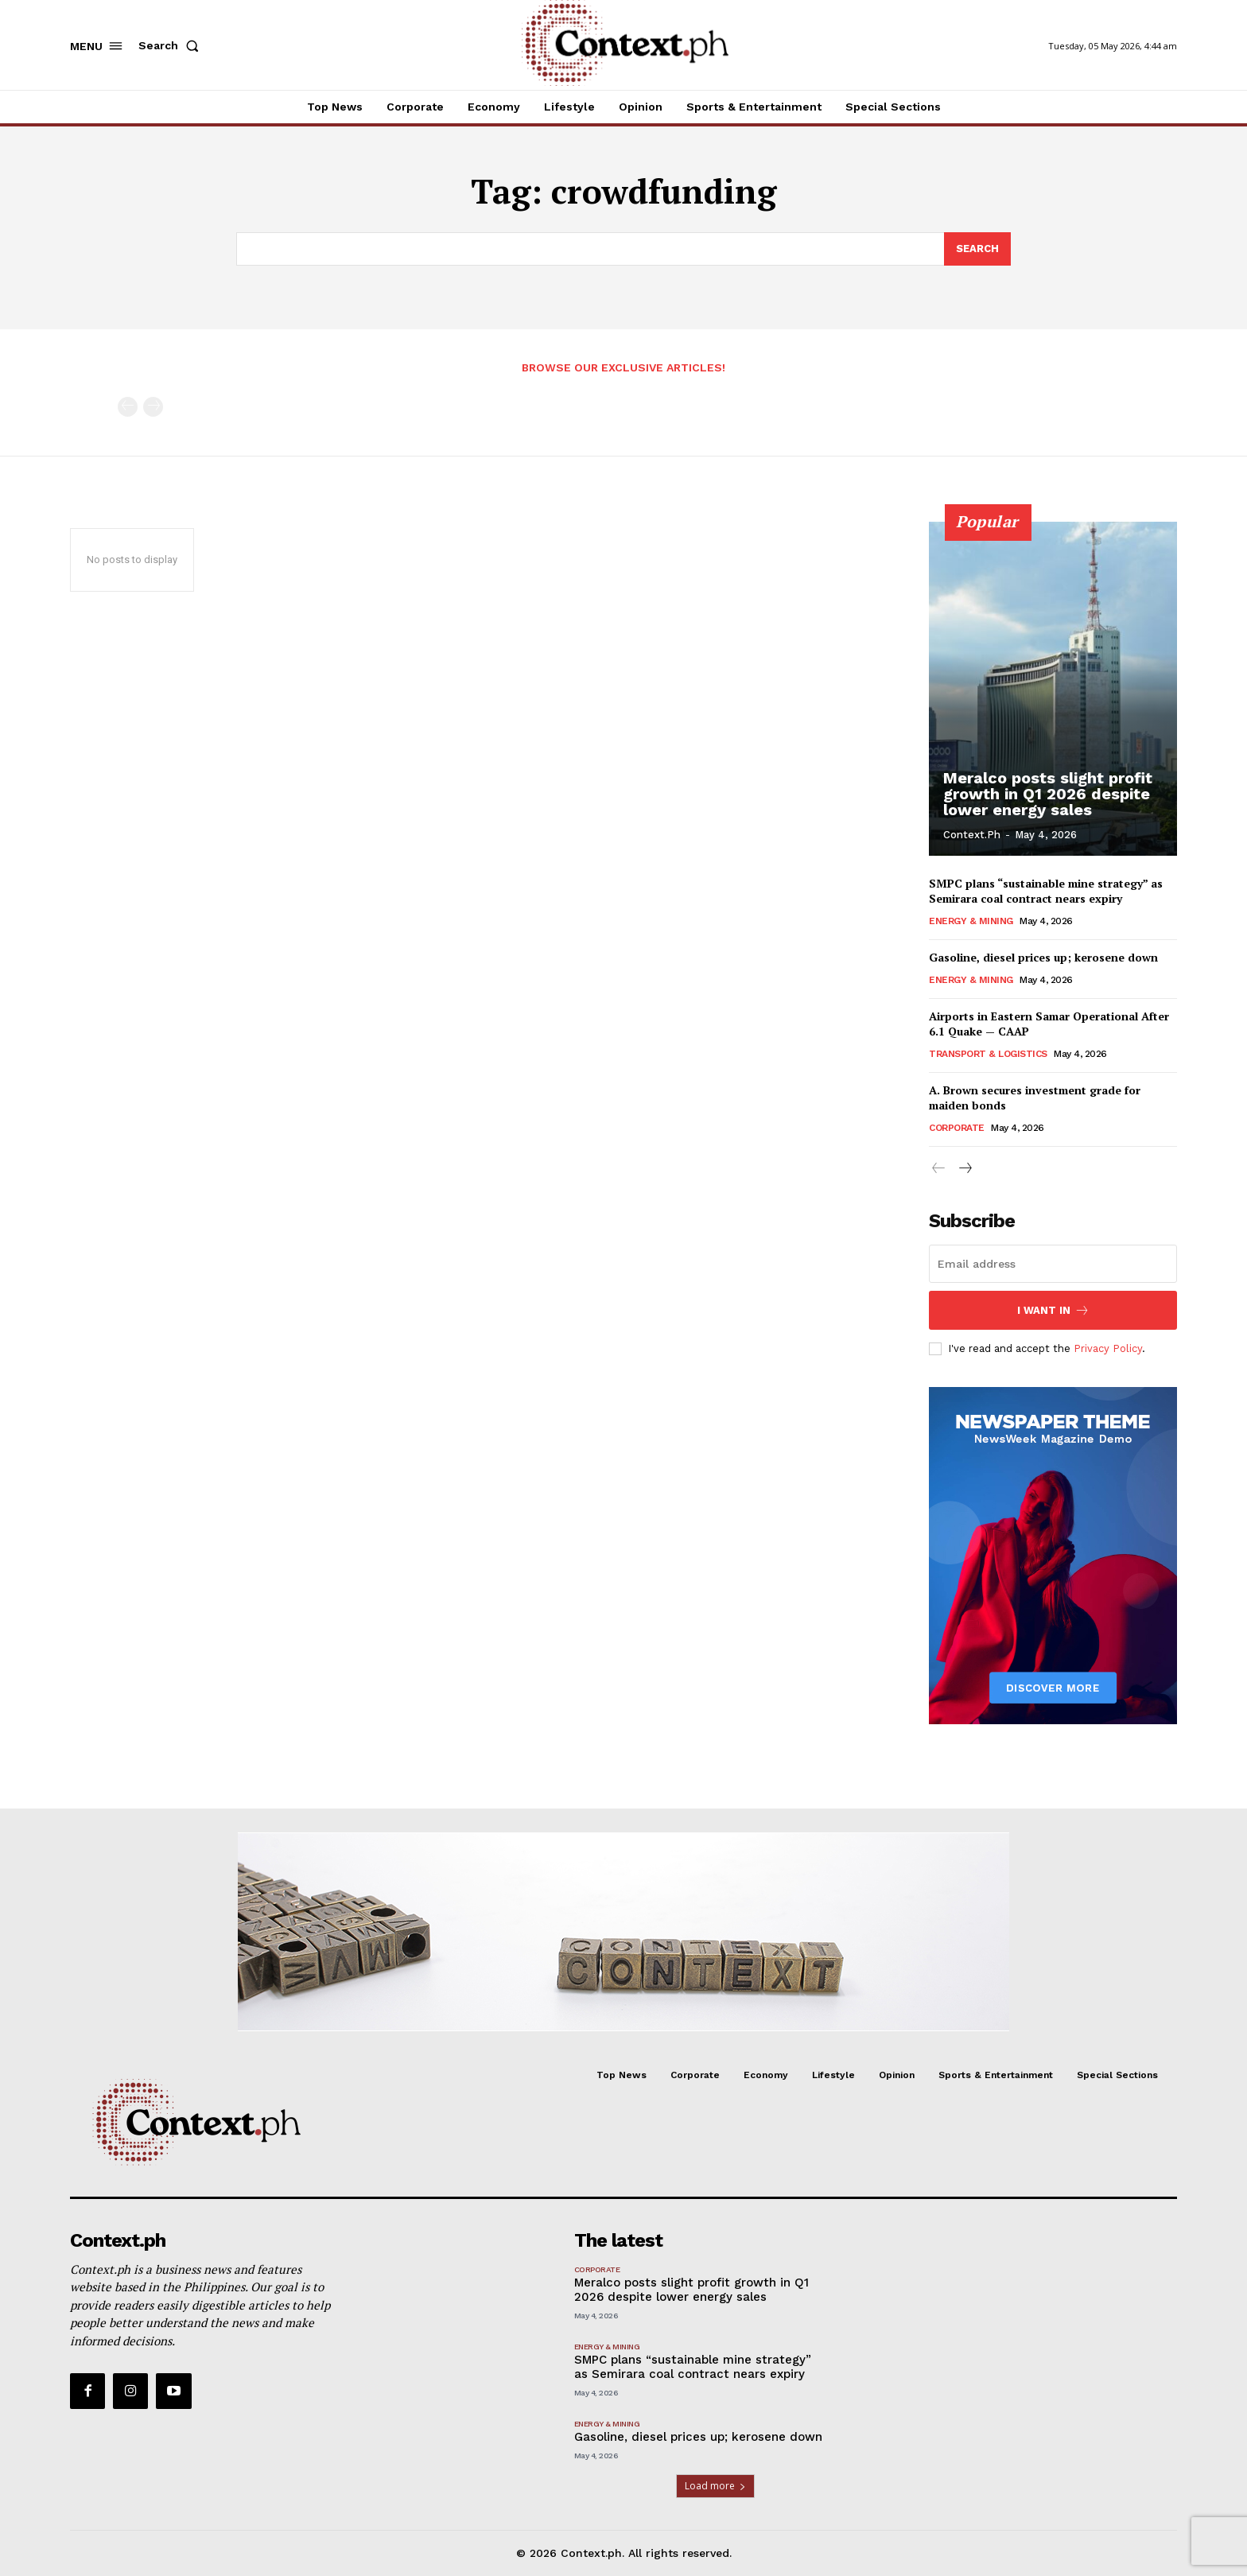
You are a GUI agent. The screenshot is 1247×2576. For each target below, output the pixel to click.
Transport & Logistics (988, 1053)
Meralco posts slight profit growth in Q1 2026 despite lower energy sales (1047, 793)
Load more (715, 2485)
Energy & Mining (971, 921)
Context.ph (971, 835)
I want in (1053, 1310)
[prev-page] (128, 407)
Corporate (957, 1127)
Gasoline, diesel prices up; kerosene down (1043, 957)
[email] (1053, 1264)
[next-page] (964, 1169)
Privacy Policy (1108, 1348)
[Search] (977, 249)
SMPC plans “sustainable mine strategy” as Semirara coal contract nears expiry (1046, 891)
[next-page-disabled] (153, 407)
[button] (171, 45)
